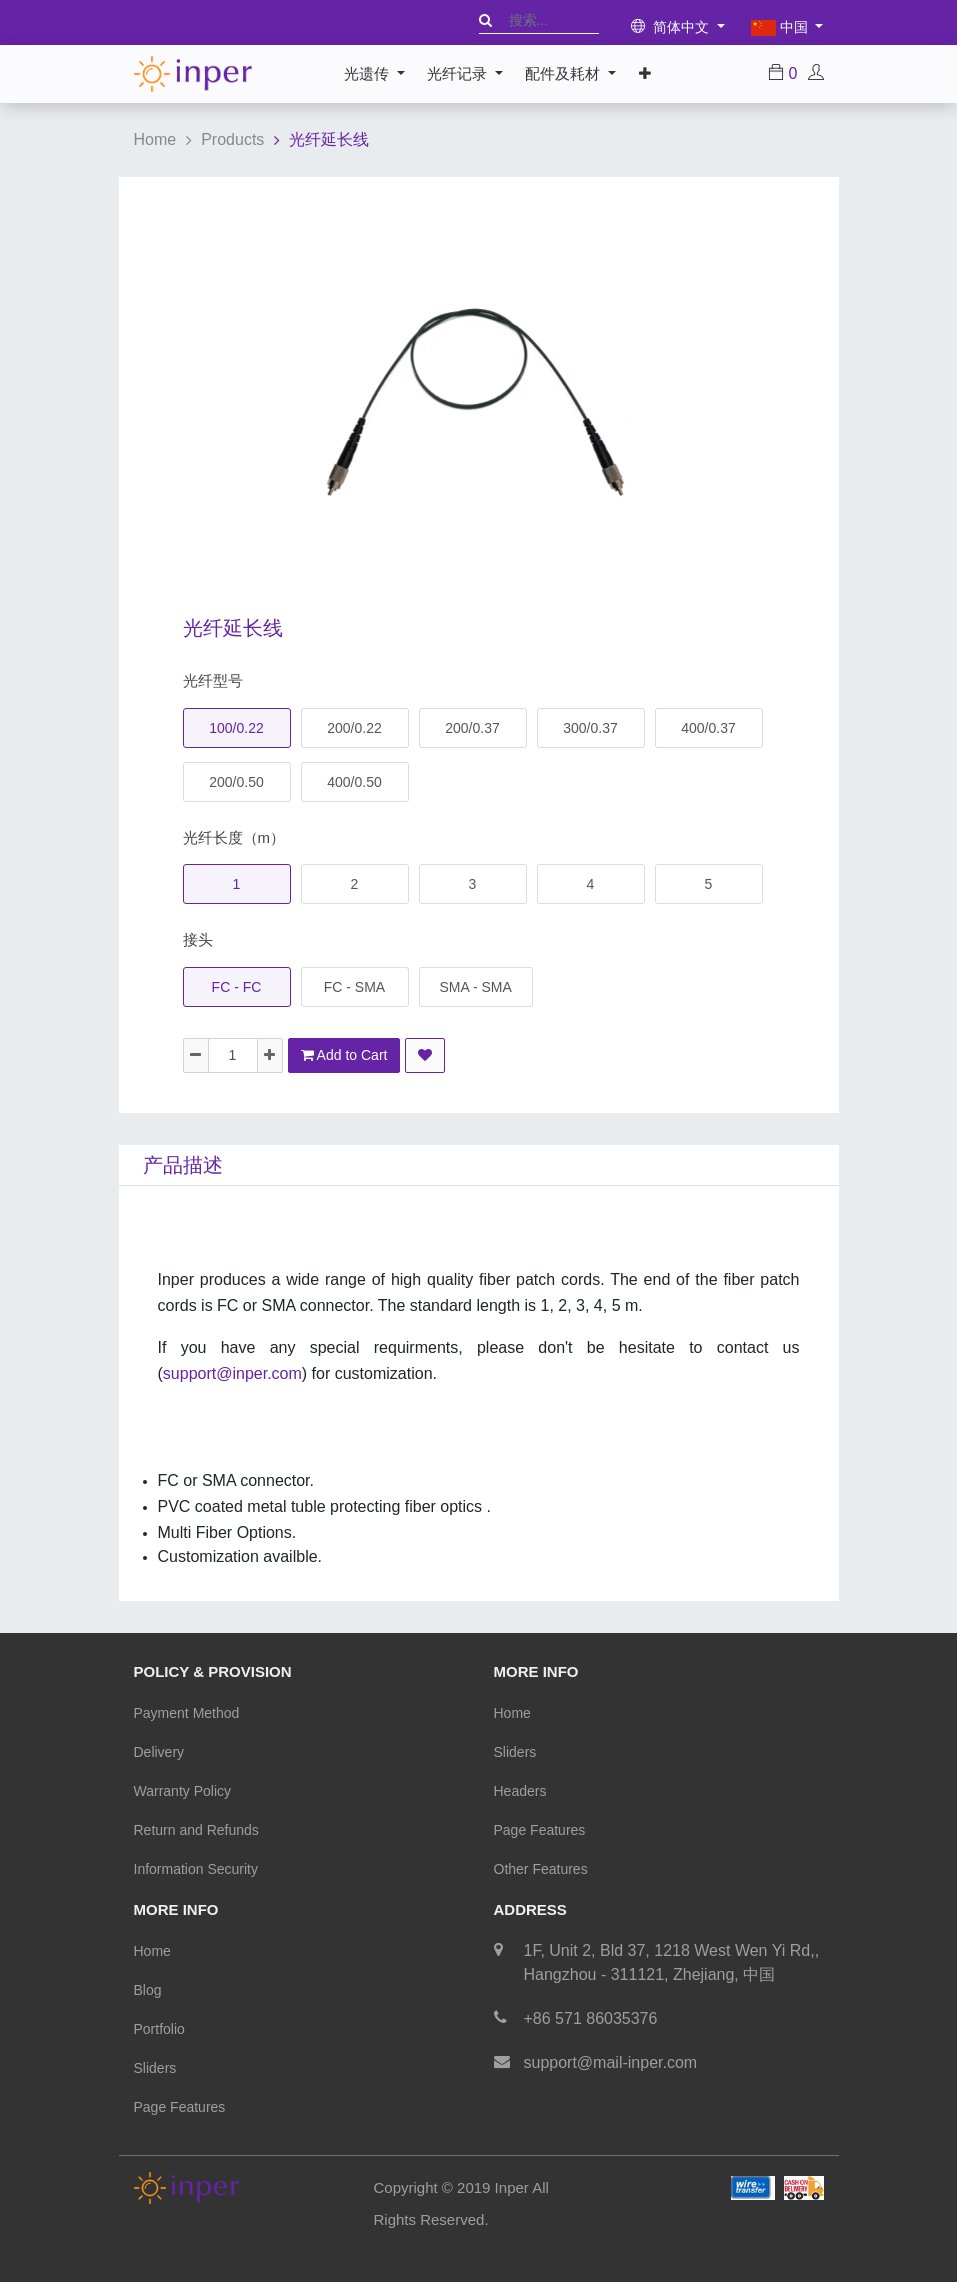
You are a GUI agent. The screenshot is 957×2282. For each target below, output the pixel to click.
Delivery (159, 1752)
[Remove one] (196, 1055)
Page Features (540, 1830)
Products (232, 139)
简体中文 (672, 27)
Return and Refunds (196, 1830)
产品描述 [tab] (183, 1165)
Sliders (515, 1752)
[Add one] (270, 1055)
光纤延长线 (329, 139)
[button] (644, 74)
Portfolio (159, 2029)
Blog (148, 1990)
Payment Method (187, 1713)
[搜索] (485, 20)
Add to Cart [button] (344, 1055)
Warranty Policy (183, 1791)
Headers (520, 1791)
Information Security (196, 1869)
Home (155, 139)
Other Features (541, 1869)
